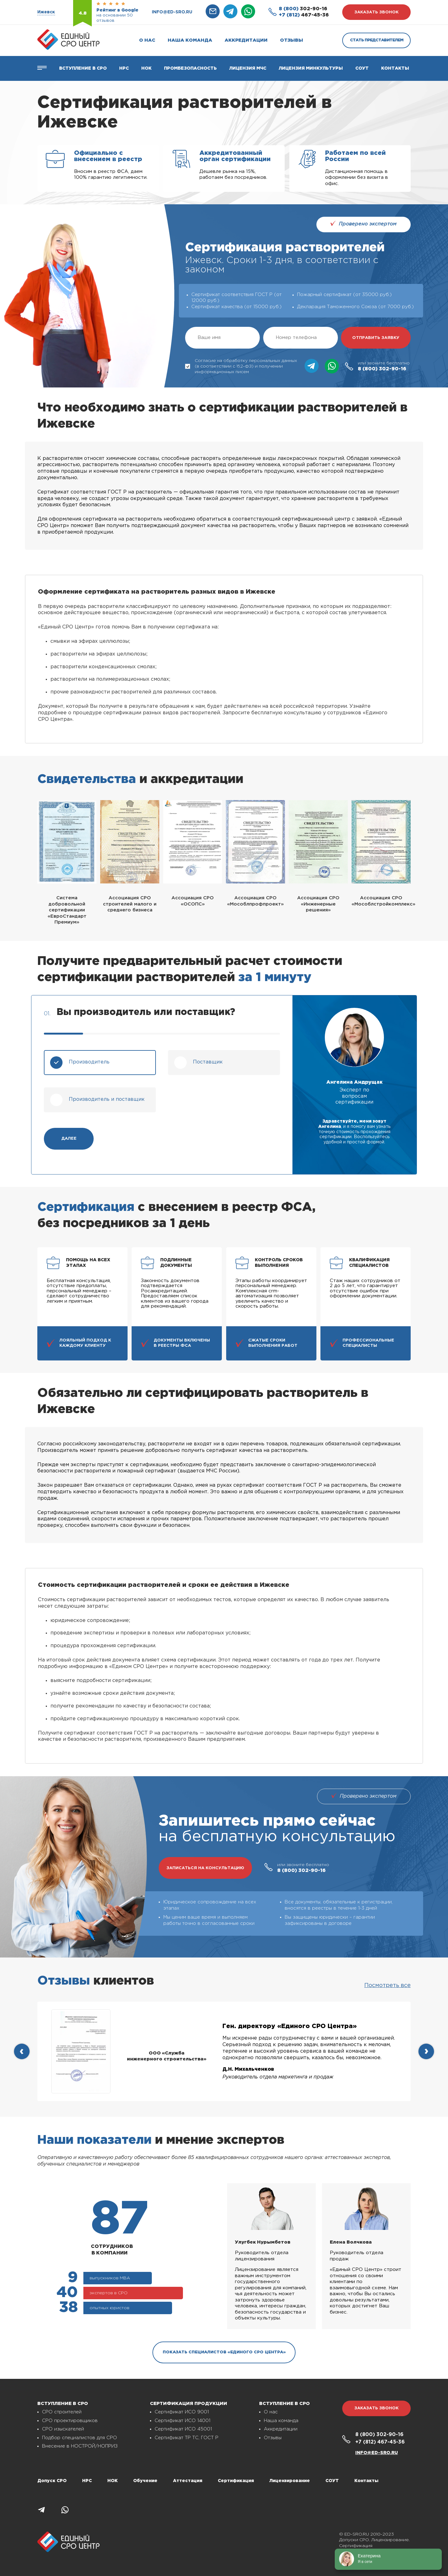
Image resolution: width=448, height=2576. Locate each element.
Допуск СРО (52, 2481)
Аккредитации (246, 40)
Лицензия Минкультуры (311, 68)
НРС (87, 2481)
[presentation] (22, 2051)
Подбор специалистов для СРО (79, 2438)
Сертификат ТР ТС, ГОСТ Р (186, 2438)
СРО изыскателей (63, 2429)
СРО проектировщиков (70, 2421)
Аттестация (187, 2481)
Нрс (124, 68)
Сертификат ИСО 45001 (183, 2429)
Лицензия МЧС (247, 68)
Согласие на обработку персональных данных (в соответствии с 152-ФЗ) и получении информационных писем (241, 366)
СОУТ (362, 68)
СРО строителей (62, 2412)
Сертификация (236, 2481)
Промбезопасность (190, 68)
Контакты (395, 68)
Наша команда (190, 40)
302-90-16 (303, 9)
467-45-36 (304, 15)
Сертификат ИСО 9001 (182, 2412)
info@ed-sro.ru (172, 12)
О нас (147, 40)
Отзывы (291, 40)
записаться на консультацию (205, 1868)
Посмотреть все (387, 1985)
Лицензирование (289, 2481)
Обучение (145, 2481)
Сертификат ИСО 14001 (182, 2421)
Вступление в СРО (83, 68)
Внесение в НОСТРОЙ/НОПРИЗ (80, 2446)
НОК (146, 68)
